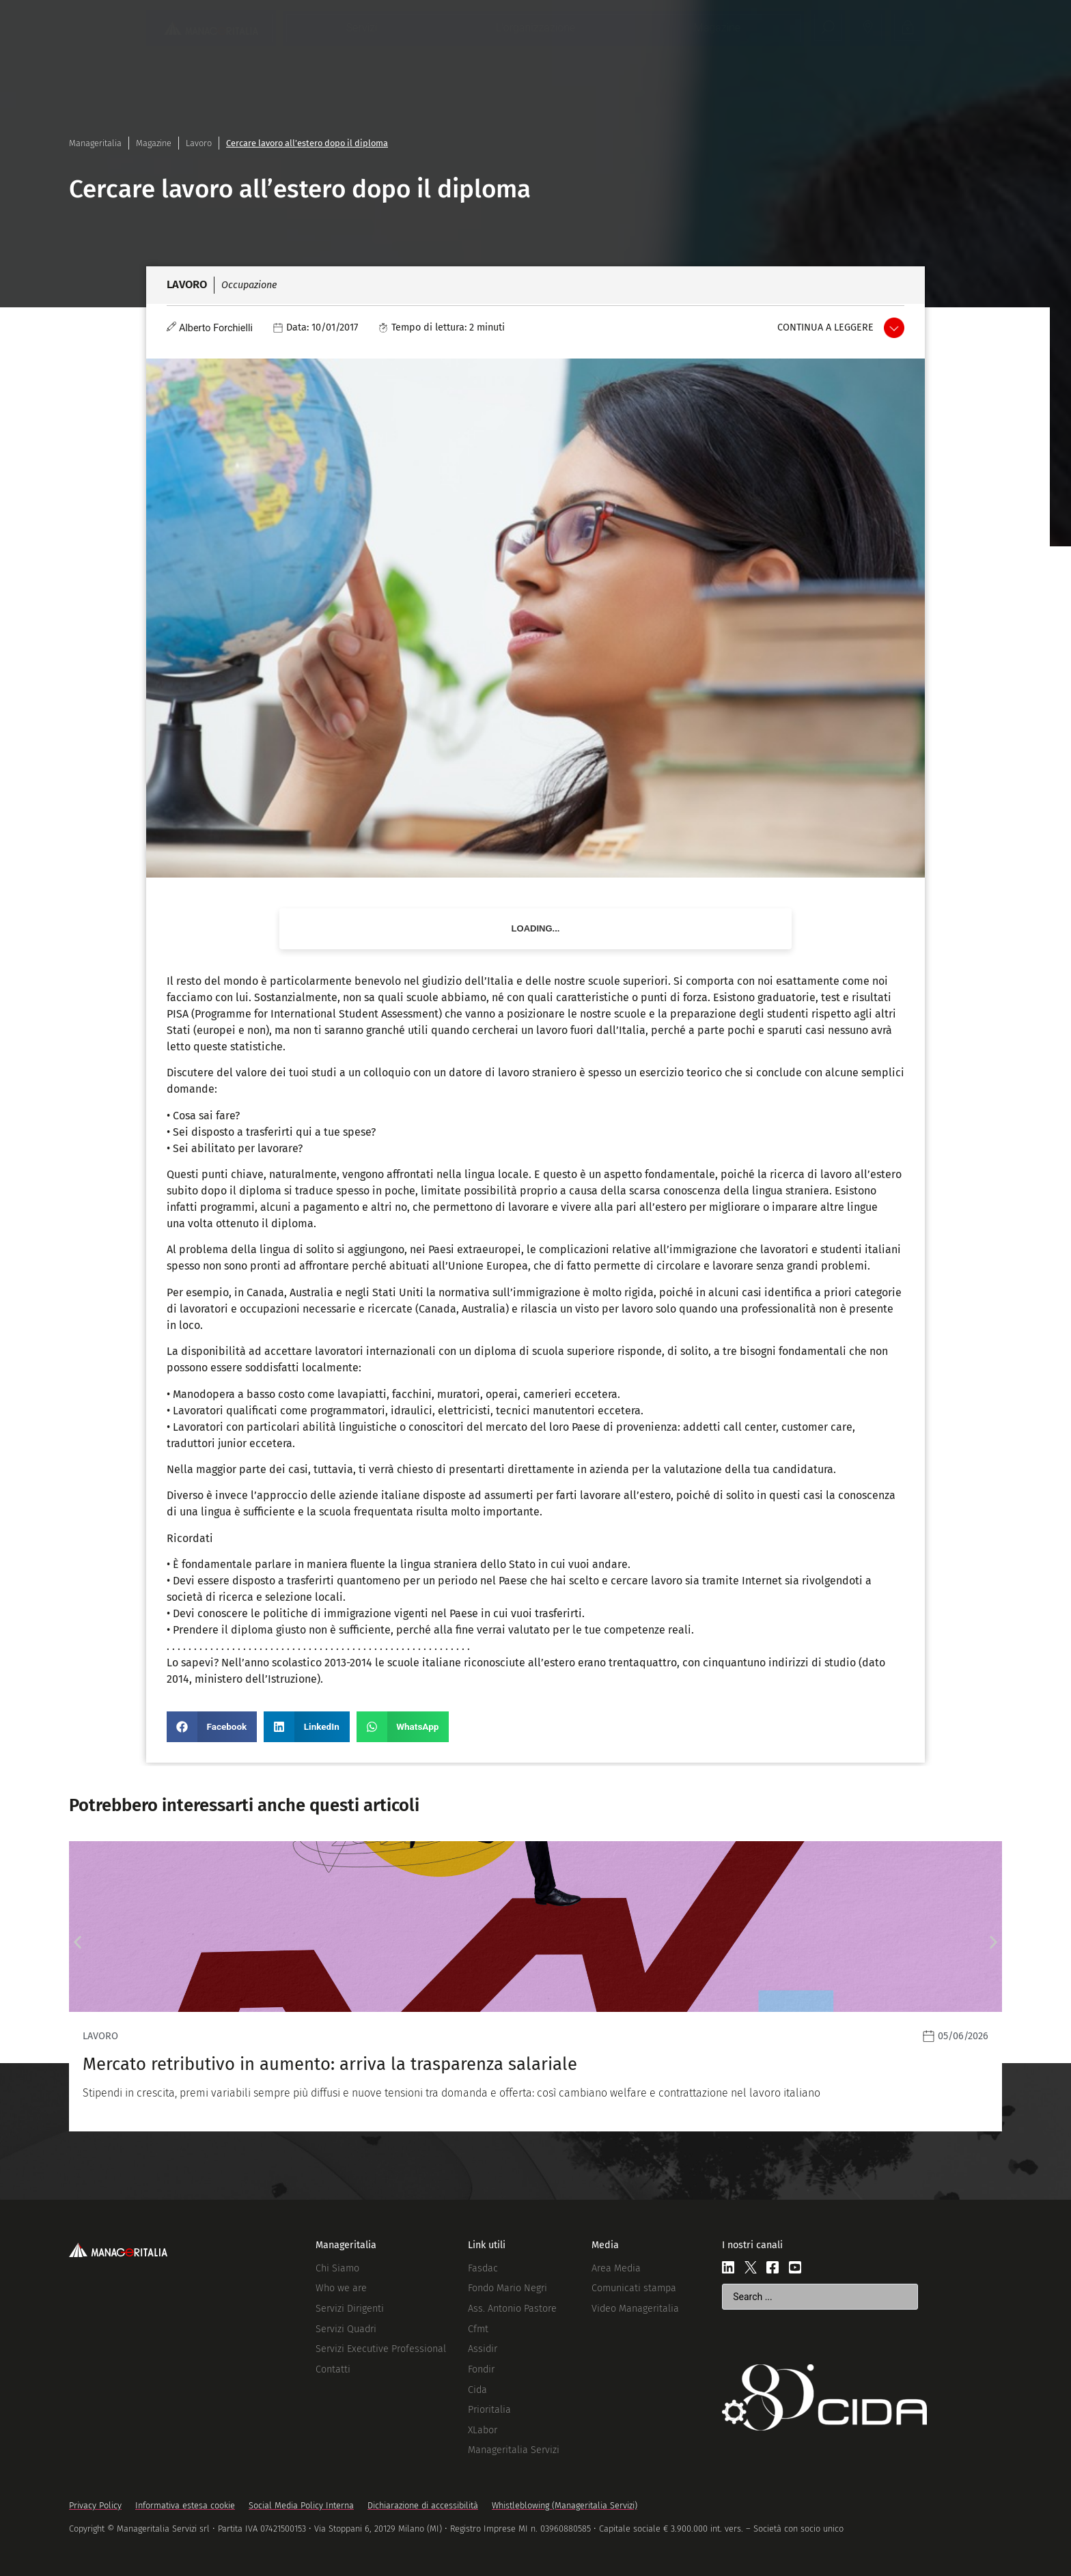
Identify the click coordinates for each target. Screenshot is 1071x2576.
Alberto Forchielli (216, 328)
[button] (212, 1726)
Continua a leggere (825, 327)
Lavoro (199, 143)
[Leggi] (535, 1986)
